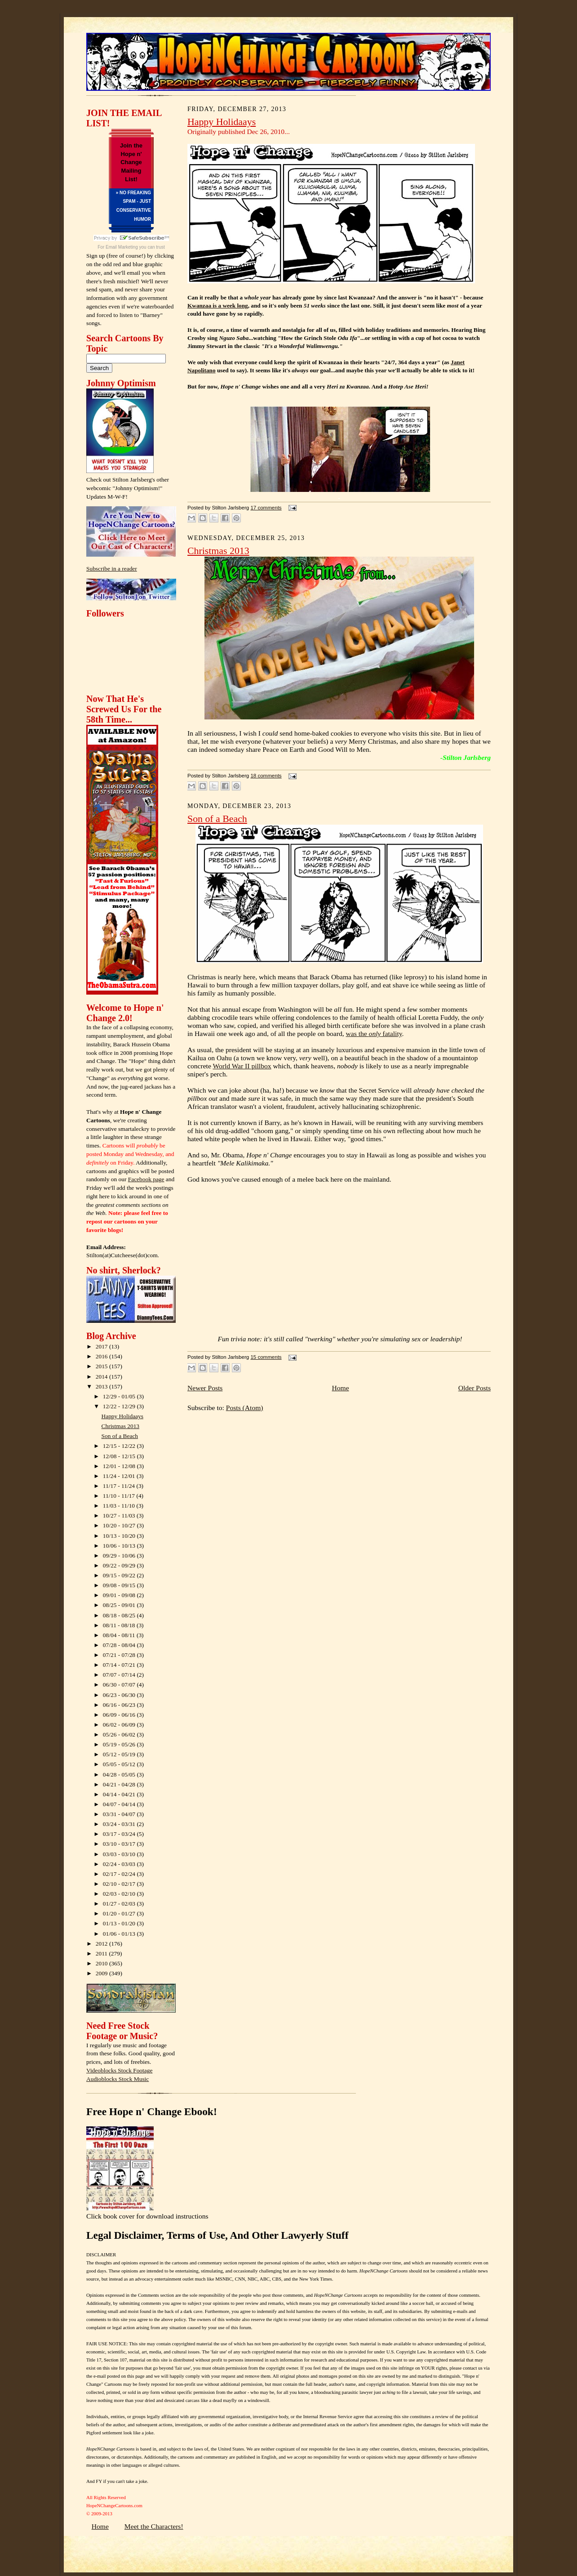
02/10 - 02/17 (120, 1883)
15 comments (265, 1357)
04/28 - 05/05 (120, 1774)
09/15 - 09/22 (120, 1575)
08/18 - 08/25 (120, 1615)
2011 (102, 1953)
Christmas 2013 (121, 1426)
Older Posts (474, 1388)
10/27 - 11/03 (120, 1515)
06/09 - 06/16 (120, 1714)
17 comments (265, 507)
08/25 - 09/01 (120, 1605)
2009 (102, 1973)
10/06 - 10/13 (120, 1545)
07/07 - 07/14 (120, 1674)
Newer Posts (204, 1388)
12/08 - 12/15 (120, 1456)
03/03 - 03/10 (120, 1854)
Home (340, 1388)
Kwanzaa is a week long (217, 305)
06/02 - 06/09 (120, 1724)
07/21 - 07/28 (120, 1655)
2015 (102, 1366)
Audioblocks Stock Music (117, 2079)
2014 (102, 1376)
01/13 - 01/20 (120, 1923)
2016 (102, 1356)
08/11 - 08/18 (120, 1625)
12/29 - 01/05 (120, 1396)
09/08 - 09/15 (120, 1585)
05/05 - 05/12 (120, 1764)
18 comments (265, 775)
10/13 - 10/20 (120, 1535)
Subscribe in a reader (111, 568)
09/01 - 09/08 (120, 1595)
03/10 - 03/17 (120, 1843)
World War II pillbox (242, 1066)
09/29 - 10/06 (120, 1555)
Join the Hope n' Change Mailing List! (131, 162)
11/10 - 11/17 (120, 1495)
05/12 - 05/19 (120, 1754)
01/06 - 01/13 (120, 1933)
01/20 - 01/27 (120, 1913)
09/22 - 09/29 (120, 1565)
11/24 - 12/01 (120, 1476)
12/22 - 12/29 (120, 1406)
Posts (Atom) (244, 1407)
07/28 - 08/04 (120, 1645)
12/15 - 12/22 (120, 1445)
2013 (102, 1386)
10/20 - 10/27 (120, 1525)
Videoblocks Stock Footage (119, 2070)
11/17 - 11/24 (120, 1485)
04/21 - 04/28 (120, 1784)
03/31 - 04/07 (120, 1814)
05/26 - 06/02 (120, 1734)
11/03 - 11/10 (120, 1505)
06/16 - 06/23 (120, 1704)
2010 (102, 1963)
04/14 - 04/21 (120, 1794)
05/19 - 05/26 (120, 1744)
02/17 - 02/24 (120, 1874)
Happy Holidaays (122, 1416)
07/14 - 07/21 (120, 1664)
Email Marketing (122, 247)
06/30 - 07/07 (120, 1684)
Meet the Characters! (153, 2526)
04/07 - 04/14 (120, 1804)
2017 (102, 1346)
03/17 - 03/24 (120, 1833)
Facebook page (146, 1179)
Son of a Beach (120, 1436)
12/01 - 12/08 (120, 1466)
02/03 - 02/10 (120, 1893)
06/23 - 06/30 (120, 1695)
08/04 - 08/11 (120, 1635)
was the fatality (374, 1033)
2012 (102, 1943)
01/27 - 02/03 (120, 1903)
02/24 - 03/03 (120, 1864)
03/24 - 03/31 (120, 1824)
